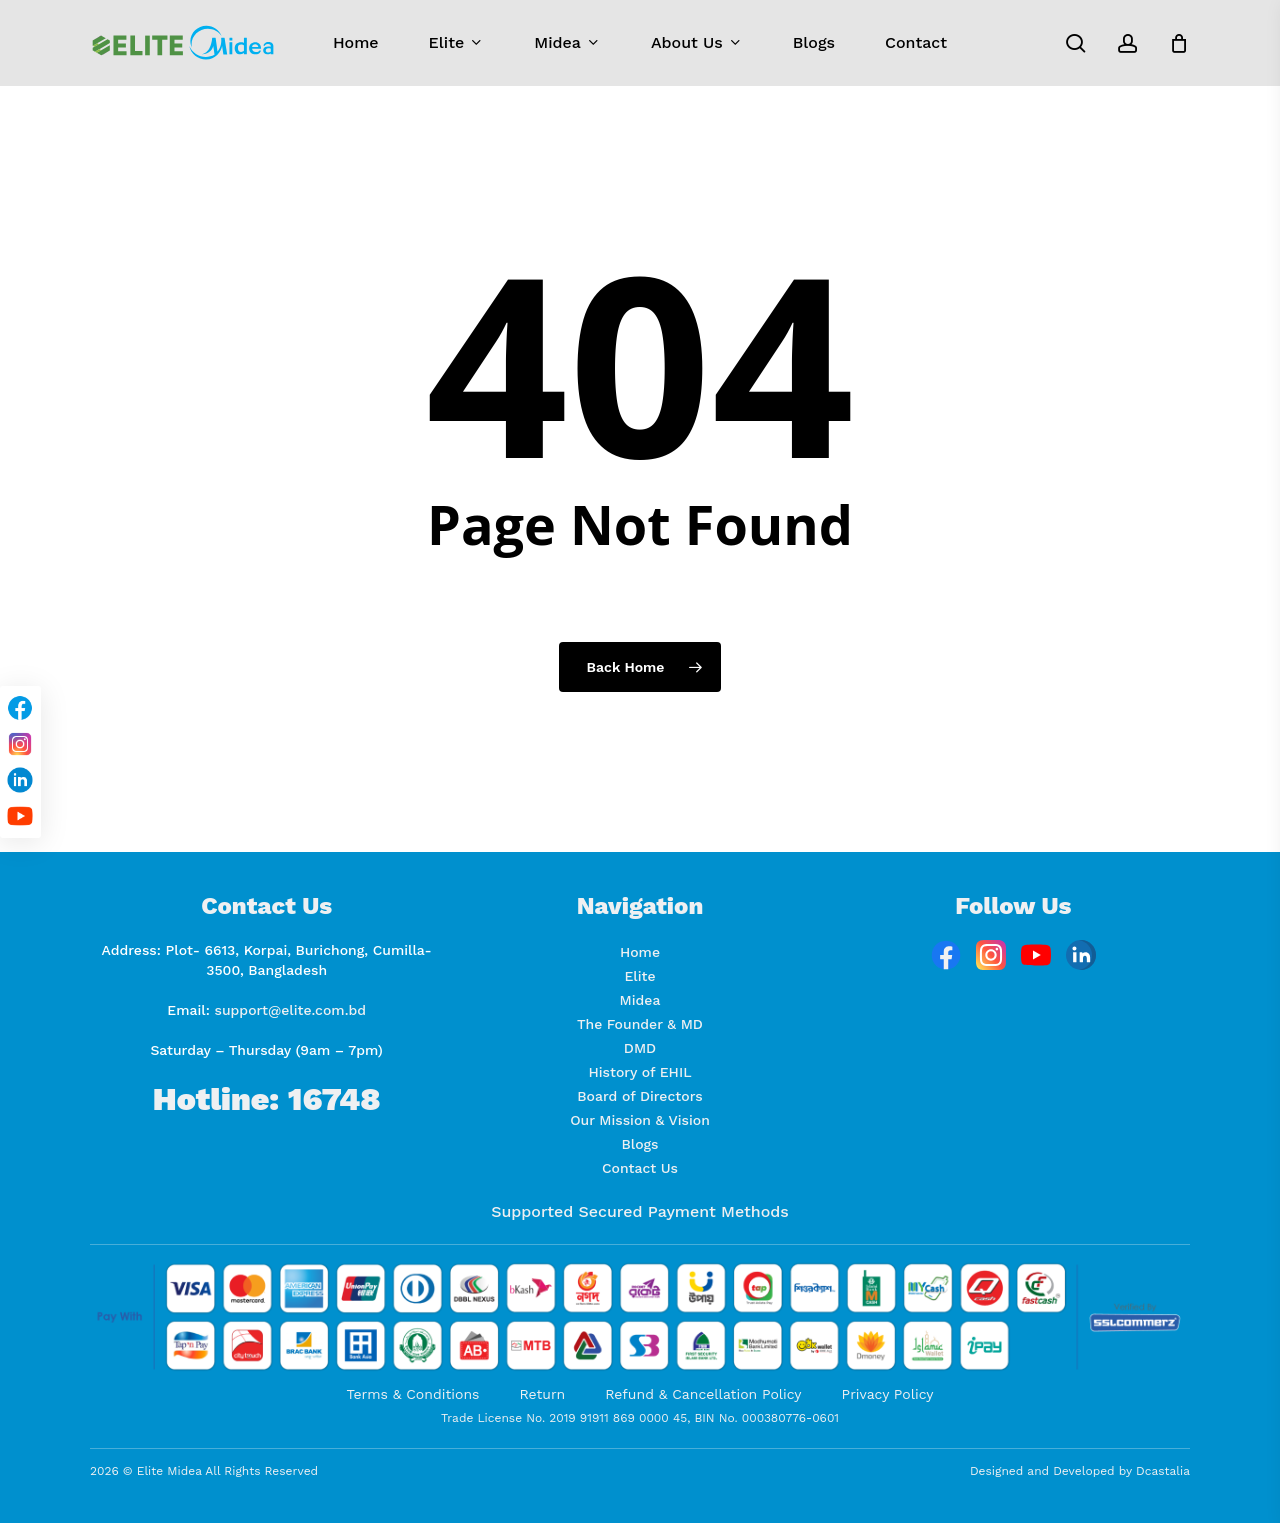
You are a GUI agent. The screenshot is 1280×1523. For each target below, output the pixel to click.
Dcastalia (1163, 1471)
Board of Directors (639, 1096)
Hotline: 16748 (267, 1099)
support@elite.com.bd (291, 1010)
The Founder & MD (640, 1024)
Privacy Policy (888, 1394)
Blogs (640, 1144)
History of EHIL (639, 1072)
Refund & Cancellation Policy (703, 1394)
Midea (640, 1000)
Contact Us (640, 1168)
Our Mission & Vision (640, 1120)
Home (640, 952)
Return (542, 1394)
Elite (639, 976)
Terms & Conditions (413, 1394)
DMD (640, 1048)
